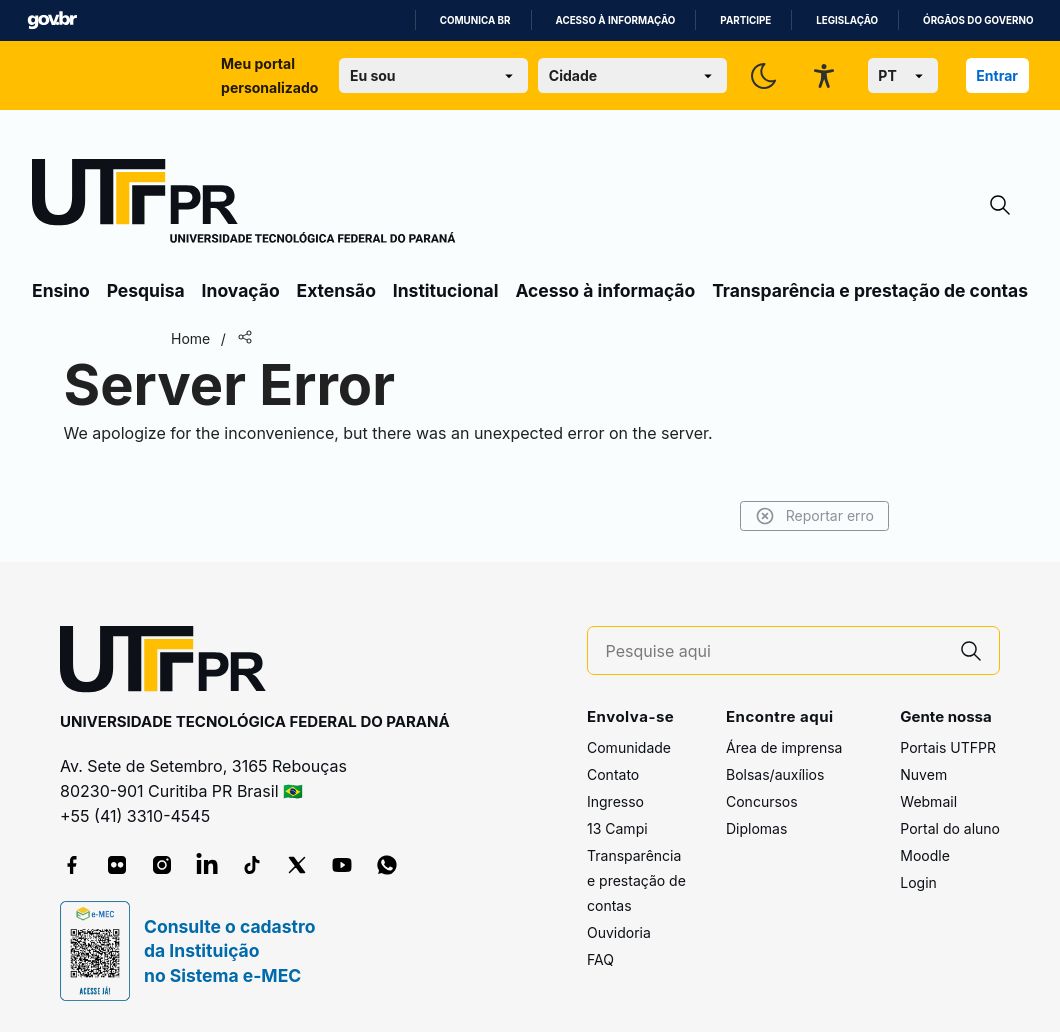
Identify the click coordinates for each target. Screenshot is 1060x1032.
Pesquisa (146, 290)
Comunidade (629, 747)
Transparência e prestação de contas (870, 290)
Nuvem (923, 774)
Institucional (446, 290)
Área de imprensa (784, 747)
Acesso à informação (616, 20)
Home (190, 338)
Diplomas (756, 828)
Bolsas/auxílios (775, 774)
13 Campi (617, 828)
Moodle (925, 855)
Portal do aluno (950, 828)
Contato (613, 774)
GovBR (52, 20)
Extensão (336, 290)
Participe (745, 20)
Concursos (762, 801)
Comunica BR (475, 20)
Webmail (928, 801)
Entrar (997, 75)
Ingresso (615, 801)
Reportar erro (814, 516)
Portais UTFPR (948, 747)
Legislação (847, 20)
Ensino (61, 290)
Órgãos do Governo (978, 20)
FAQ (600, 959)
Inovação (241, 290)
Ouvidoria (619, 932)
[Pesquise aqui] (775, 651)
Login (918, 882)
